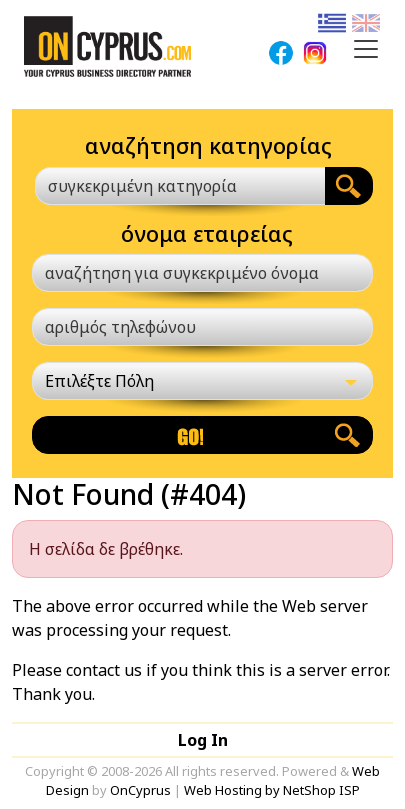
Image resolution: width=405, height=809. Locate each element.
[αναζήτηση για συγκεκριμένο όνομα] (202, 273)
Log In (203, 740)
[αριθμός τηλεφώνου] (202, 327)
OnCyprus (140, 790)
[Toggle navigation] (366, 49)
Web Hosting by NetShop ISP (272, 790)
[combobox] (180, 186)
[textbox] (168, 186)
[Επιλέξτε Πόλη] (202, 381)
